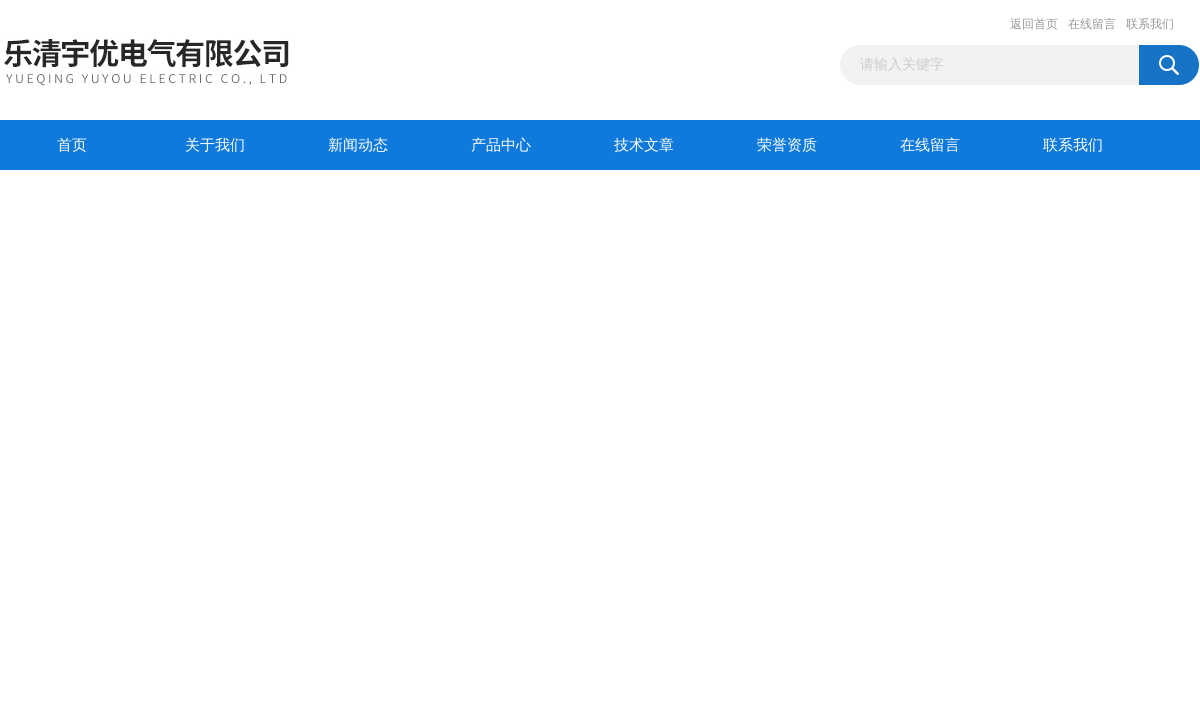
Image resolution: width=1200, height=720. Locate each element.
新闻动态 (358, 145)
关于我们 (215, 145)
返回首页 (1034, 24)
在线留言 (1092, 24)
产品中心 (501, 145)
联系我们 (1150, 24)
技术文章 (644, 145)
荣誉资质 (787, 145)
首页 (72, 145)
